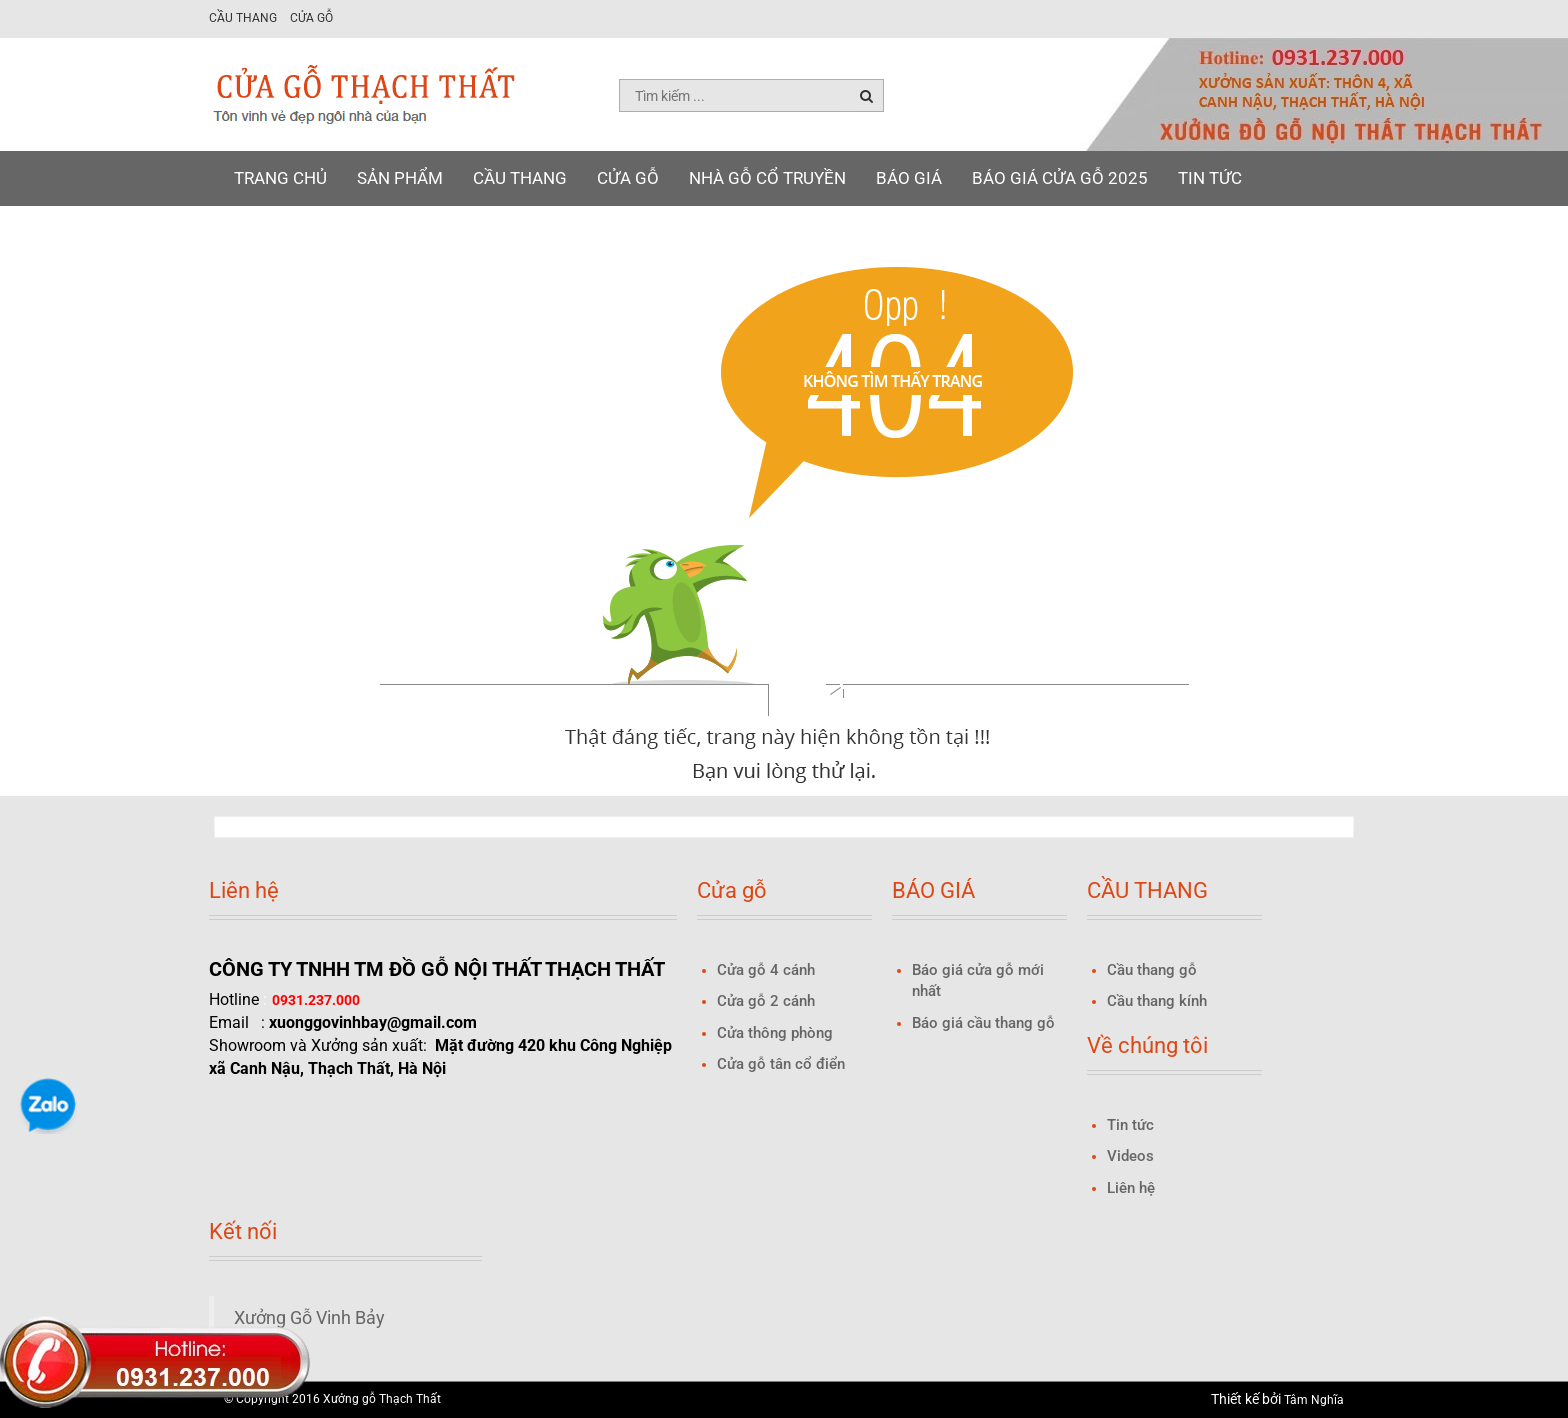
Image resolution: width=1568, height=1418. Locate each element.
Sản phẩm (400, 178)
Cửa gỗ (311, 18)
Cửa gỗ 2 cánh (766, 1001)
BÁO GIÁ (909, 178)
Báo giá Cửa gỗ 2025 (1060, 178)
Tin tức (1210, 178)
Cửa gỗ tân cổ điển (781, 1064)
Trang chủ (280, 178)
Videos (1130, 1156)
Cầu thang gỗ (1152, 970)
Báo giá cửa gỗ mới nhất (978, 980)
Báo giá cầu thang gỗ (983, 1023)
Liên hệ (265, 233)
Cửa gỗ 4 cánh (766, 970)
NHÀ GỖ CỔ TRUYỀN (767, 178)
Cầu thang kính (1157, 1001)
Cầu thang (243, 18)
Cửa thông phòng (775, 1033)
